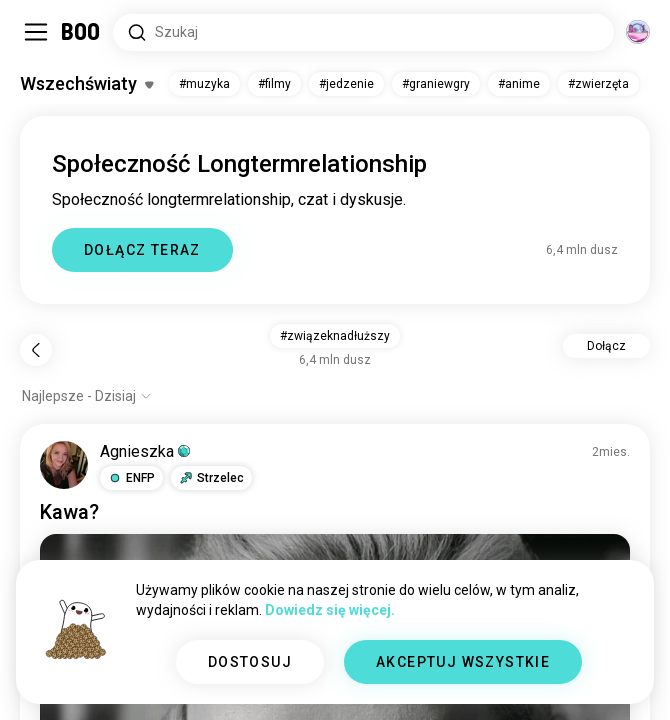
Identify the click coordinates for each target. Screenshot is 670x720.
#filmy (274, 84)
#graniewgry (436, 84)
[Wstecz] (36, 350)
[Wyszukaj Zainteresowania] (363, 32)
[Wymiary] (638, 32)
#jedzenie (346, 84)
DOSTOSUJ (250, 662)
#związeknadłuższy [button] (335, 336)
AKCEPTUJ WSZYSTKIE (463, 662)
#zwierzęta (598, 84)
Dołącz (606, 346)
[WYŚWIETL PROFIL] (64, 465)
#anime (519, 84)
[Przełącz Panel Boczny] (36, 32)
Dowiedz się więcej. (330, 610)
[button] (131, 478)
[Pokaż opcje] (87, 396)
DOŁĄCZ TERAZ (142, 250)
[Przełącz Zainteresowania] (86, 84)
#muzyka (204, 84)
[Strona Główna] (81, 32)
